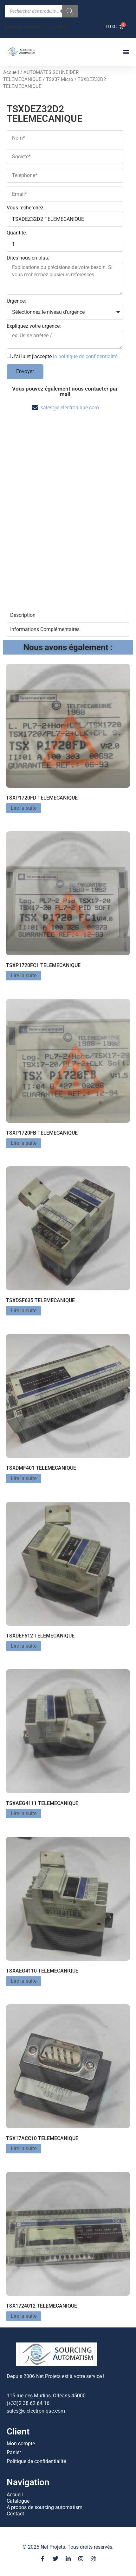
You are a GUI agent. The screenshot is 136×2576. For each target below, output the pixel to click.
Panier (14, 2452)
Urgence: (16, 301)
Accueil (11, 72)
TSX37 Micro (59, 79)
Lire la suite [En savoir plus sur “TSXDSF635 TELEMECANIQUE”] (23, 1311)
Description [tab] (23, 615)
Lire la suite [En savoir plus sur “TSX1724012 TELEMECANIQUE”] (23, 2316)
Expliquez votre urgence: (34, 326)
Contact (15, 2514)
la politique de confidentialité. (86, 356)
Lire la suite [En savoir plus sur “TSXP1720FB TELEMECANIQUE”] (23, 1143)
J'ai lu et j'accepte (65, 356)
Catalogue (18, 2501)
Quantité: (17, 233)
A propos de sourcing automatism (44, 2507)
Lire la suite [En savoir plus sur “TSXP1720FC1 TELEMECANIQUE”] (23, 975)
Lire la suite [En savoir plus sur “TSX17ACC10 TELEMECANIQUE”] (23, 2148)
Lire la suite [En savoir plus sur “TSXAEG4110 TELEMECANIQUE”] (23, 1981)
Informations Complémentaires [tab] (45, 629)
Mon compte (21, 2444)
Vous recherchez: (26, 208)
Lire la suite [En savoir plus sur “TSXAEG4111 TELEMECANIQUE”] (23, 1813)
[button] (126, 52)
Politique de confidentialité (36, 2461)
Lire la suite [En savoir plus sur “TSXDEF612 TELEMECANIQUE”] (23, 1646)
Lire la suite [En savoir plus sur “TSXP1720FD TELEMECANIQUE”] (23, 808)
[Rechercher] (70, 11)
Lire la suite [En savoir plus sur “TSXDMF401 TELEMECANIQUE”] (23, 1478)
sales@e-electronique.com (70, 408)
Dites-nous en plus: (28, 258)
